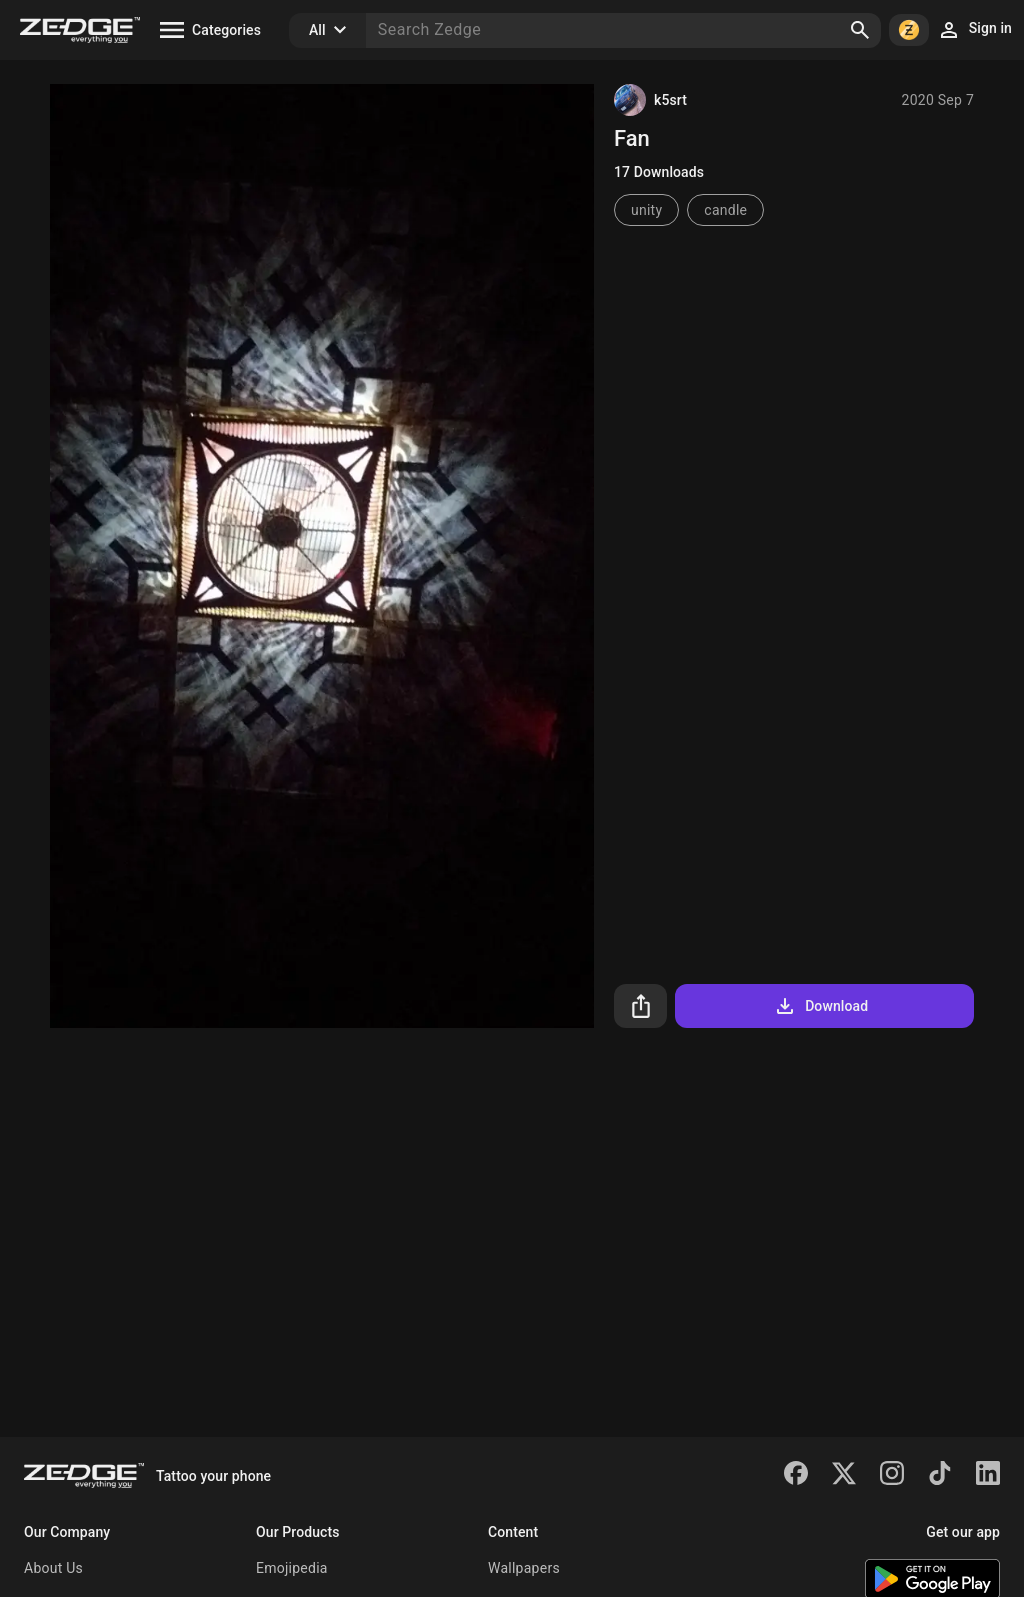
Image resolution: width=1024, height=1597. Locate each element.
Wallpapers (524, 1568)
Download (820, 1006)
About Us (53, 1568)
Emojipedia (292, 1568)
